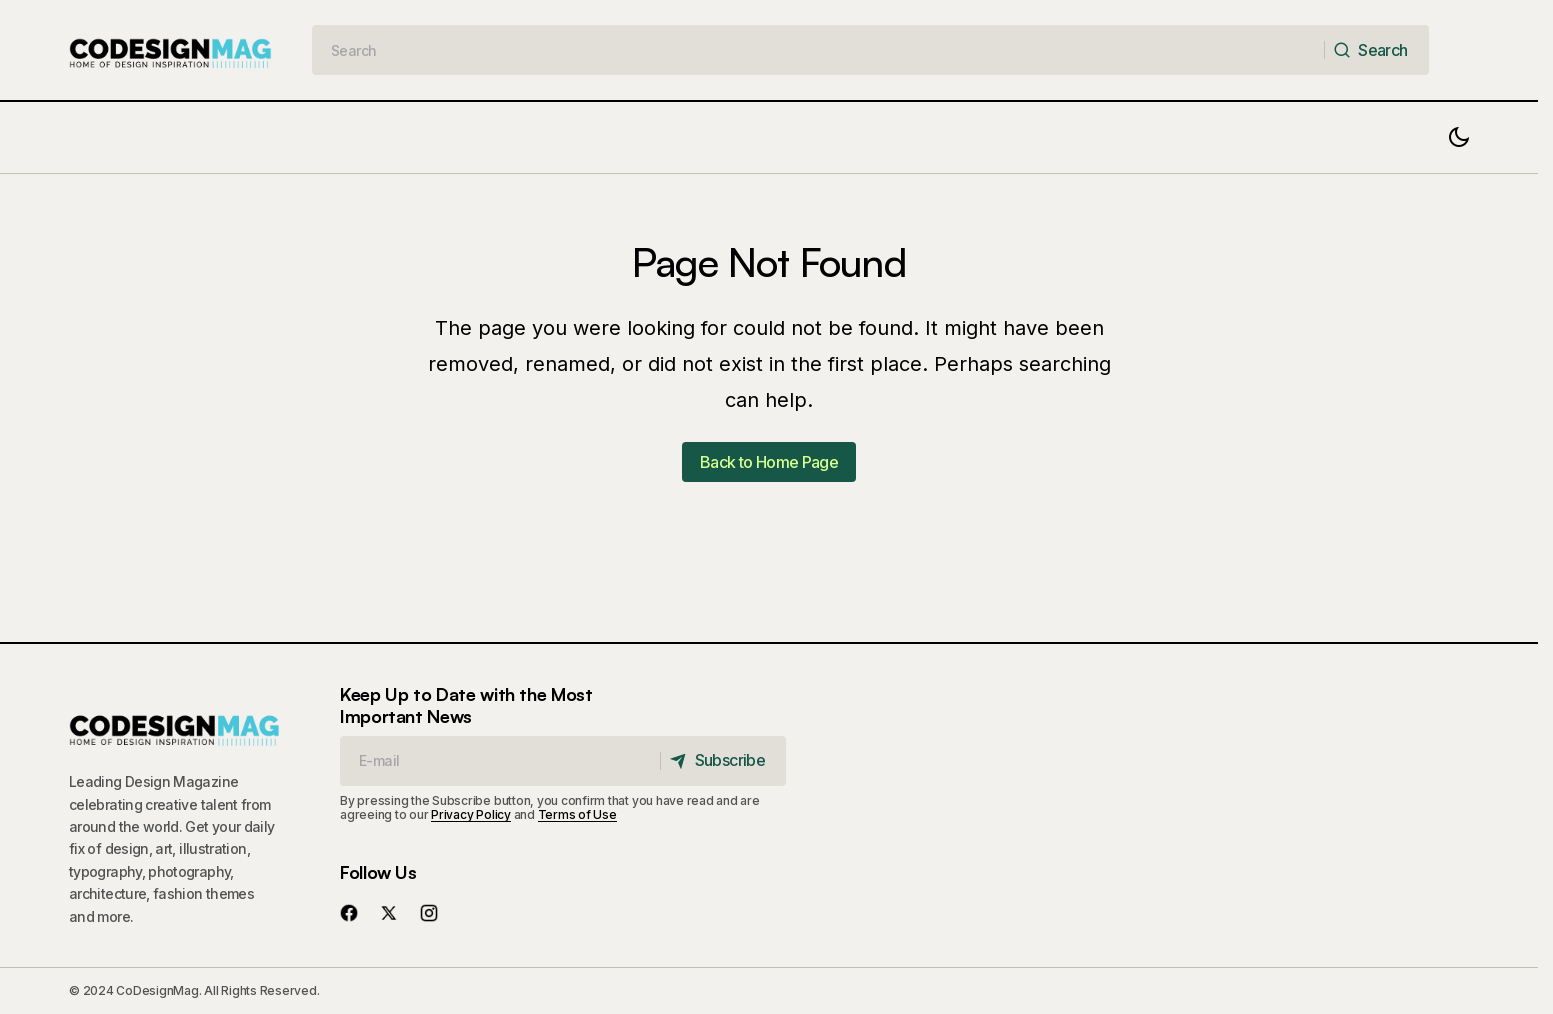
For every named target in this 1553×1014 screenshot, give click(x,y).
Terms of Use (577, 814)
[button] (1459, 137)
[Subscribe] (722, 761)
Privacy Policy (471, 814)
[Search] (1376, 50)
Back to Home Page (769, 462)
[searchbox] (818, 50)
